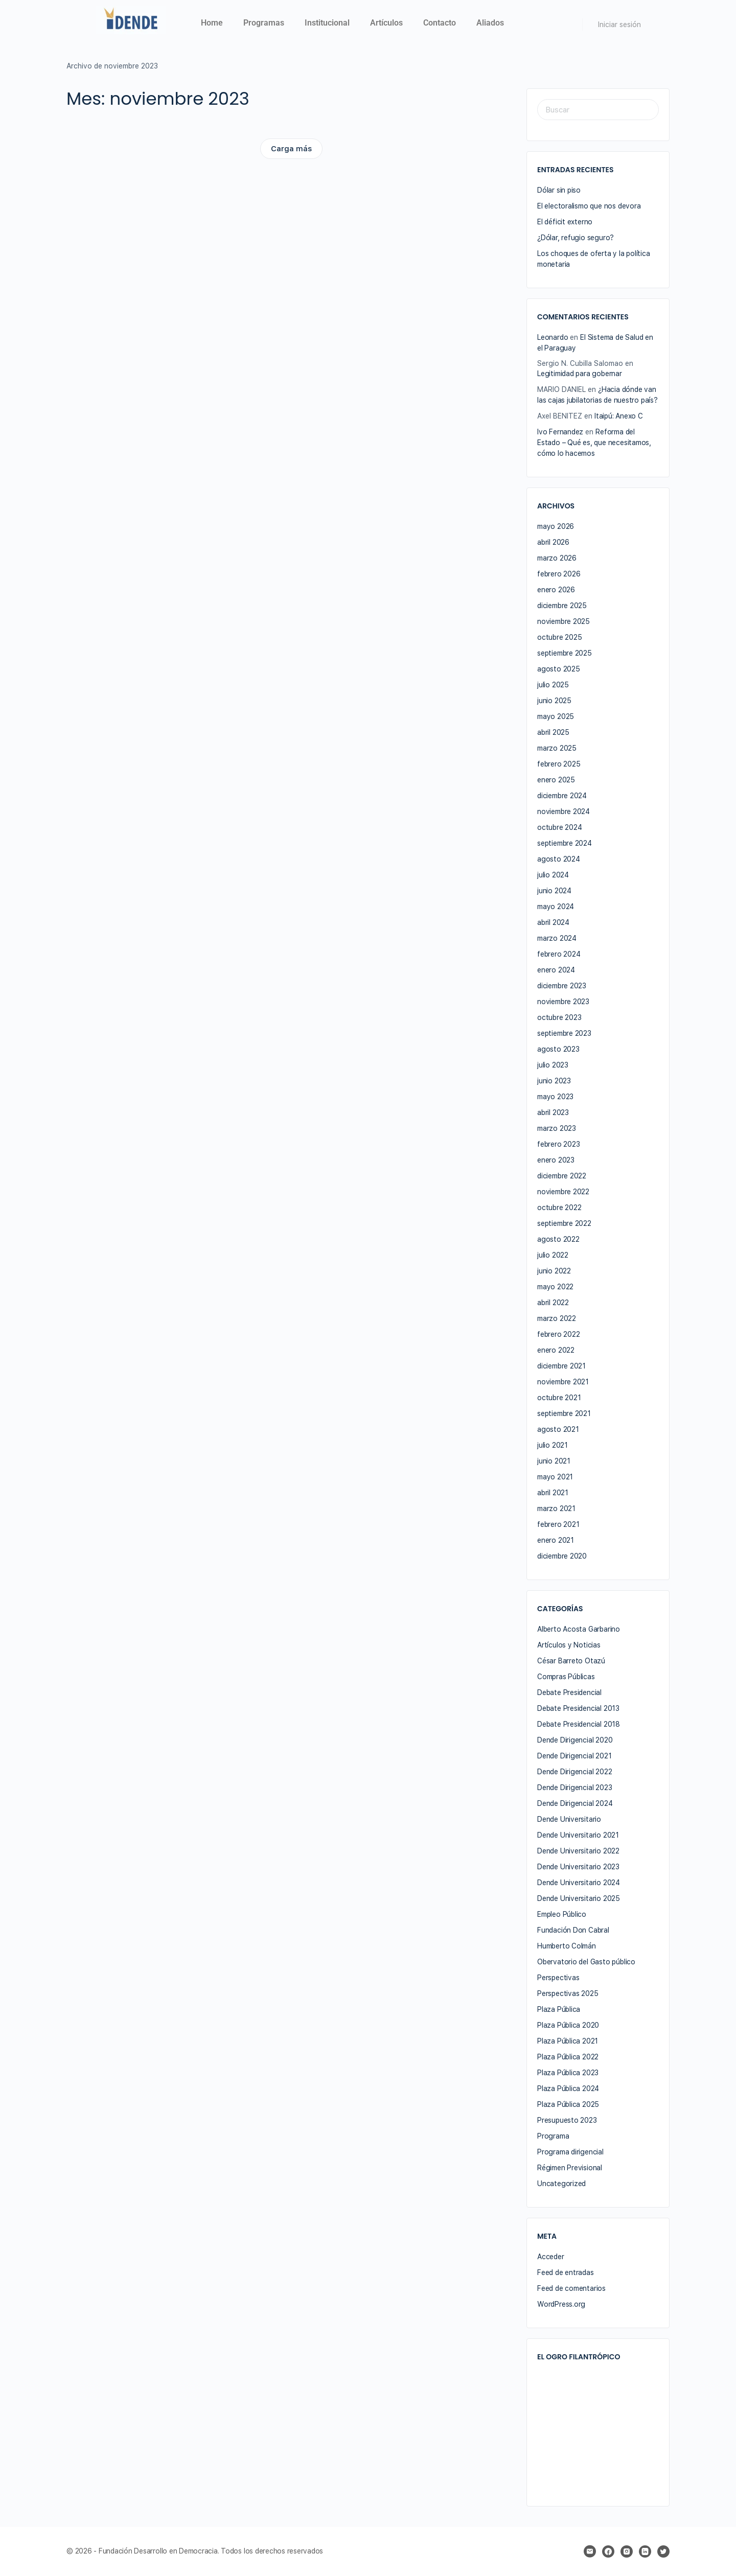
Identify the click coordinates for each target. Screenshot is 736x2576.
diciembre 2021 (561, 1366)
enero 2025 (556, 780)
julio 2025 (553, 685)
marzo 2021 (556, 1508)
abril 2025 (553, 732)
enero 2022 (555, 1350)
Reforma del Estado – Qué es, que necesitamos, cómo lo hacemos (594, 442)
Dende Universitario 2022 (578, 1851)
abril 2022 (553, 1302)
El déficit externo (564, 222)
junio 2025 (554, 701)
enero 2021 (555, 1540)
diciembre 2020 (562, 1556)
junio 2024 (554, 891)
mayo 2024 (555, 906)
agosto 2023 (558, 1049)
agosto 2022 (558, 1239)
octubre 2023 (559, 1017)
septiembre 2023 (564, 1033)
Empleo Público (561, 1914)
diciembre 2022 (561, 1176)
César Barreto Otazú (571, 1661)
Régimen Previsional (569, 2168)
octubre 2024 (559, 827)
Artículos (386, 23)
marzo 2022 (556, 1318)
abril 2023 (553, 1112)
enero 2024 (556, 970)
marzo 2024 (557, 938)
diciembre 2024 (562, 796)
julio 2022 (552, 1255)
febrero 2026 (558, 574)
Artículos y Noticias (569, 1645)
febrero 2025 (558, 764)
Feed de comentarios (571, 2288)
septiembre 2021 (564, 1413)
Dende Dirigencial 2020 (574, 1740)
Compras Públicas (566, 1677)
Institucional (327, 23)
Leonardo (552, 337)
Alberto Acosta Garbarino (578, 1629)
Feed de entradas (565, 2272)
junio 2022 (554, 1271)
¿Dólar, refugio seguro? (575, 238)
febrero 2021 (558, 1524)
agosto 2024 (558, 859)
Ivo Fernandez (560, 432)
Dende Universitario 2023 (578, 1867)
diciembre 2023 (561, 986)
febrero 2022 (558, 1334)
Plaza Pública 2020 (568, 2025)
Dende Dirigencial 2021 (574, 1756)
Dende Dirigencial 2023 (574, 1787)
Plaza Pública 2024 (568, 2088)
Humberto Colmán (566, 1946)
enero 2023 (555, 1160)
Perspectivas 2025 (567, 1993)
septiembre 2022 (564, 1223)
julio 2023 (552, 1065)
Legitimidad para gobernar (579, 373)
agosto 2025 (558, 669)
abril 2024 (553, 922)
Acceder (550, 2257)
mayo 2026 (555, 526)
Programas (263, 23)
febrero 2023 (558, 1144)
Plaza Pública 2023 (568, 2073)
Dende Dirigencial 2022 (574, 1772)
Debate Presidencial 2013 (578, 1708)
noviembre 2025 (563, 621)
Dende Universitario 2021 (578, 1835)
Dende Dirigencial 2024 (574, 1803)
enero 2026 (556, 590)
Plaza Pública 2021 (567, 2041)
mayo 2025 (555, 716)
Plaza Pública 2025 (568, 2104)
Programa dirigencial (570, 2152)
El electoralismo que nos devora (589, 206)
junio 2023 (554, 1081)
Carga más (291, 148)
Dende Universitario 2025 (578, 1898)
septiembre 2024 (564, 843)
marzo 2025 (557, 748)
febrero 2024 (558, 954)
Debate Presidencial (569, 1692)
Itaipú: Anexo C (618, 416)
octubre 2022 (559, 1207)
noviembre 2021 (563, 1382)
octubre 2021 (559, 1398)
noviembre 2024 (563, 811)
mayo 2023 (555, 1097)
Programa (553, 2136)
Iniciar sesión (619, 24)
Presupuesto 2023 (567, 2120)
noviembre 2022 (563, 1192)
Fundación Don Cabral (573, 1930)
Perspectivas (558, 1978)
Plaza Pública (558, 2009)
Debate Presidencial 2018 (578, 1724)
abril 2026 (553, 542)
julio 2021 (552, 1445)
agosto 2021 (558, 1429)
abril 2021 (552, 1493)
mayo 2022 (555, 1287)
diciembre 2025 (562, 605)
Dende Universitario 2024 (578, 1882)
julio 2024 (553, 875)
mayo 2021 (555, 1477)
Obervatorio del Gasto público (586, 1962)
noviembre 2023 (563, 1001)
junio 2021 (553, 1461)
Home (212, 23)
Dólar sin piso (559, 190)
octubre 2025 (559, 637)
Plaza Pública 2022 (568, 2057)
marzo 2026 (557, 558)
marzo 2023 (556, 1128)
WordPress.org (561, 2304)
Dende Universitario (569, 1819)
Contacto (439, 23)
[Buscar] (567, 24)
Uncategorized (561, 2183)
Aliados (490, 23)
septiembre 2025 (564, 653)
